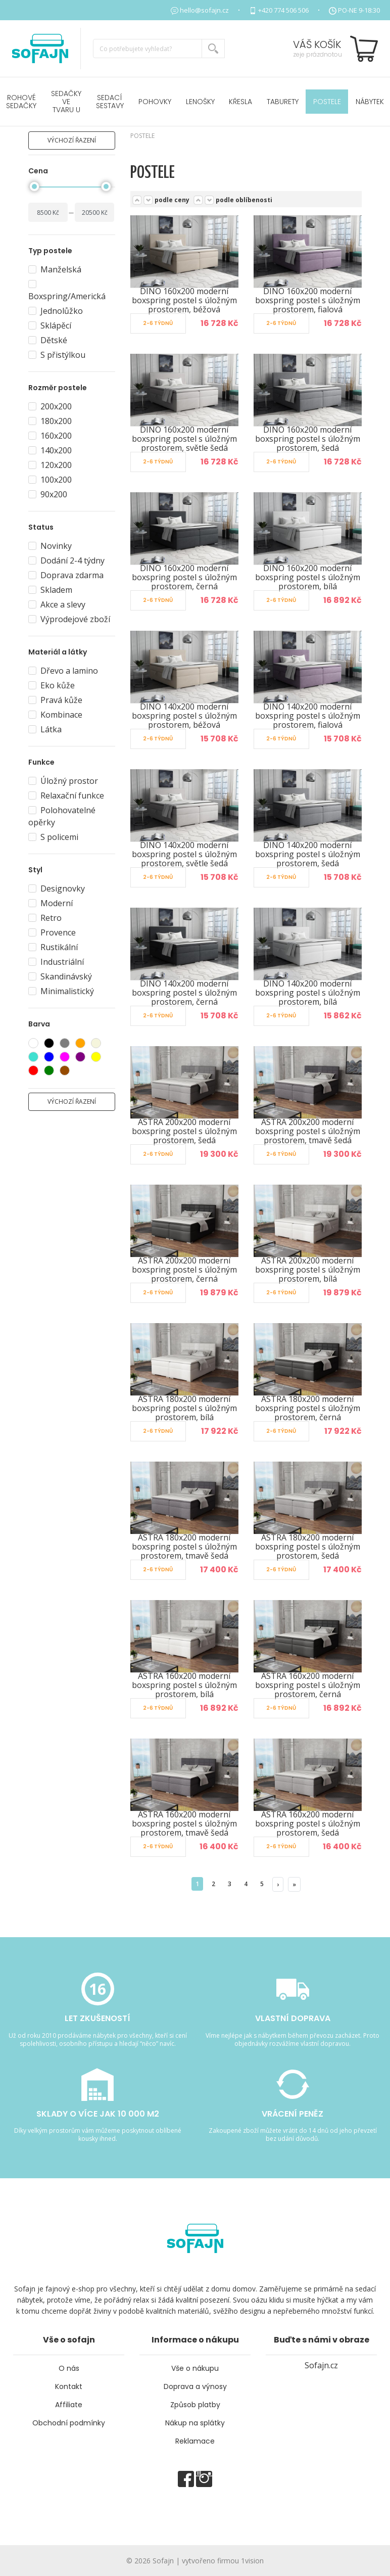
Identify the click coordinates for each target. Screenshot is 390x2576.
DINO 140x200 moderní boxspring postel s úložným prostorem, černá (184, 992)
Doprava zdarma (66, 575)
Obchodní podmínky (68, 2423)
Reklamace (195, 2441)
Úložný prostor (63, 780)
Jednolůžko (55, 310)
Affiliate (68, 2405)
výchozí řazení (71, 140)
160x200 (50, 435)
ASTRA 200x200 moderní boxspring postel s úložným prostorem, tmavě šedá (307, 1131)
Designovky (56, 888)
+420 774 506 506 (283, 10)
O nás (69, 2368)
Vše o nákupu (195, 2368)
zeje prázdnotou (317, 54)
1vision (252, 2560)
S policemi (53, 836)
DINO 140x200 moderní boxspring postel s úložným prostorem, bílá (307, 992)
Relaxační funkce (66, 795)
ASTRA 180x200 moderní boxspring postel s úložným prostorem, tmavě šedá (184, 1546)
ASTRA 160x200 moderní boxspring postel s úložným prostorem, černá (307, 1685)
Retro (45, 917)
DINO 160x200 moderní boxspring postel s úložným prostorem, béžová (184, 300)
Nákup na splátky (195, 2423)
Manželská (54, 269)
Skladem (50, 589)
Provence (52, 932)
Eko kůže (51, 685)
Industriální (56, 961)
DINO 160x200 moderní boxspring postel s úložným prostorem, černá (184, 577)
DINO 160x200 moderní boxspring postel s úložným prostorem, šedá (307, 438)
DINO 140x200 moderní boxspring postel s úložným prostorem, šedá (307, 854)
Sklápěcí (49, 325)
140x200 (50, 450)
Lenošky (200, 102)
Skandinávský (60, 976)
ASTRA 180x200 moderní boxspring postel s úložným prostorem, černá (307, 1408)
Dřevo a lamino (63, 670)
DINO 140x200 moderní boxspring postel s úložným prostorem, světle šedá (184, 854)
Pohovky (154, 102)
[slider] (34, 186)
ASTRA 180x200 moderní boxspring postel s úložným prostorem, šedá (307, 1546)
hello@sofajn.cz (204, 10)
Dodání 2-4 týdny (66, 560)
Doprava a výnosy (195, 2386)
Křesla (240, 102)
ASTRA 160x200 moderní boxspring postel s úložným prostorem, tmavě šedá (184, 1823)
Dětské (47, 340)
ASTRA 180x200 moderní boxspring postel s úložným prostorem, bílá (184, 1408)
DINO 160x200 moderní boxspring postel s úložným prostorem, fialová (307, 300)
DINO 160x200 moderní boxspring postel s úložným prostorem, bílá (307, 577)
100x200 (50, 479)
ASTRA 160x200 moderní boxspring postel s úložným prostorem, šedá (307, 1823)
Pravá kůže (55, 700)
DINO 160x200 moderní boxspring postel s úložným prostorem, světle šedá (184, 438)
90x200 (47, 494)
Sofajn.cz (321, 2365)
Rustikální (53, 947)
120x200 (50, 465)
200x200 (50, 406)
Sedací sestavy (110, 101)
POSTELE (327, 102)
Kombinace (55, 714)
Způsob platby (195, 2405)
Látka (45, 729)
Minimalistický (61, 991)
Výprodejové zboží (69, 619)
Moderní (50, 903)
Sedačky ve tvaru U (66, 101)
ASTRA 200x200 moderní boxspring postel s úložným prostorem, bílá (307, 1269)
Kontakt (68, 2386)
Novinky (50, 545)
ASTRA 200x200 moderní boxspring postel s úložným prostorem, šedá (184, 1131)
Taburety (283, 102)
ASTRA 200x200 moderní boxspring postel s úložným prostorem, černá (184, 1269)
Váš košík (317, 44)
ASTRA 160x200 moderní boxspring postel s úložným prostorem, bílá (184, 1685)
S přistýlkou (56, 354)
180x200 (50, 421)
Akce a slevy (56, 604)
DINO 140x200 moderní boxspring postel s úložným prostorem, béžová (184, 715)
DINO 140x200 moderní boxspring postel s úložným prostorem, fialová (307, 715)
